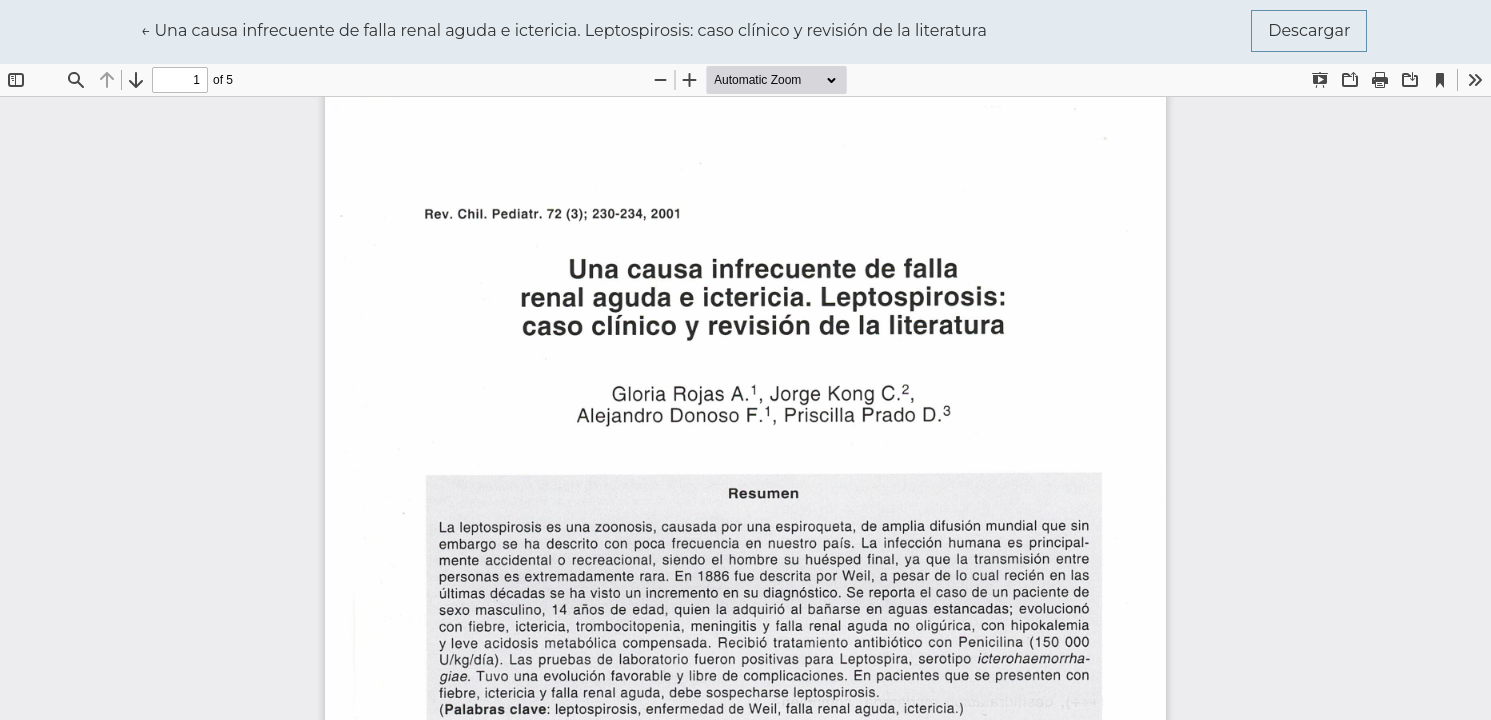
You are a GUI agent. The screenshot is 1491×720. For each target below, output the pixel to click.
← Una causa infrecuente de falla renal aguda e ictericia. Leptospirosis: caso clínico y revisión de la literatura (564, 29)
